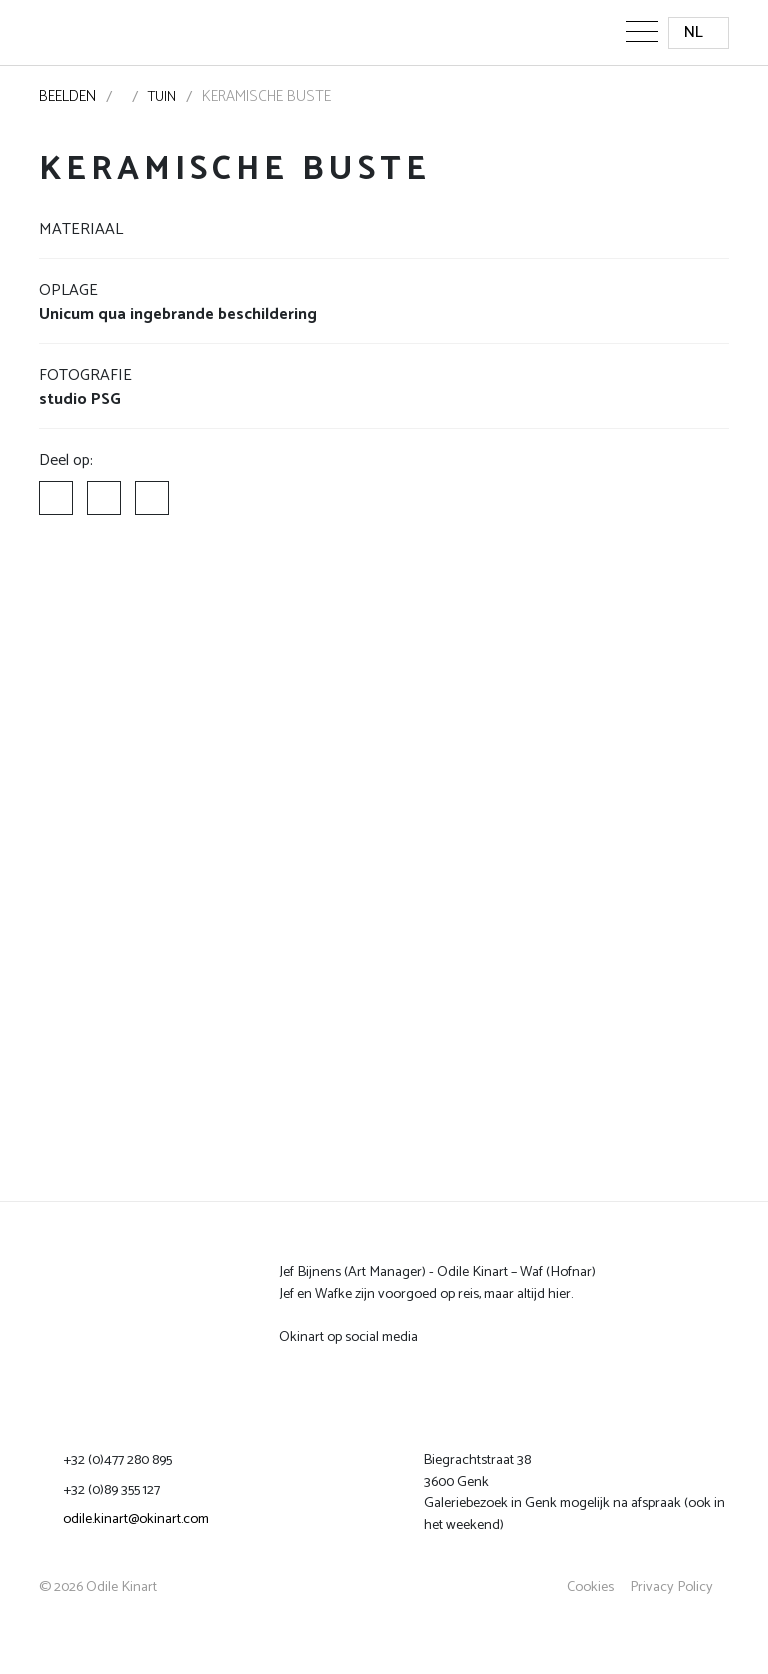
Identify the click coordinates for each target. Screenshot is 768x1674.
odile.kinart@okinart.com (136, 1519)
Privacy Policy (671, 1587)
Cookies (590, 1587)
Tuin (162, 97)
